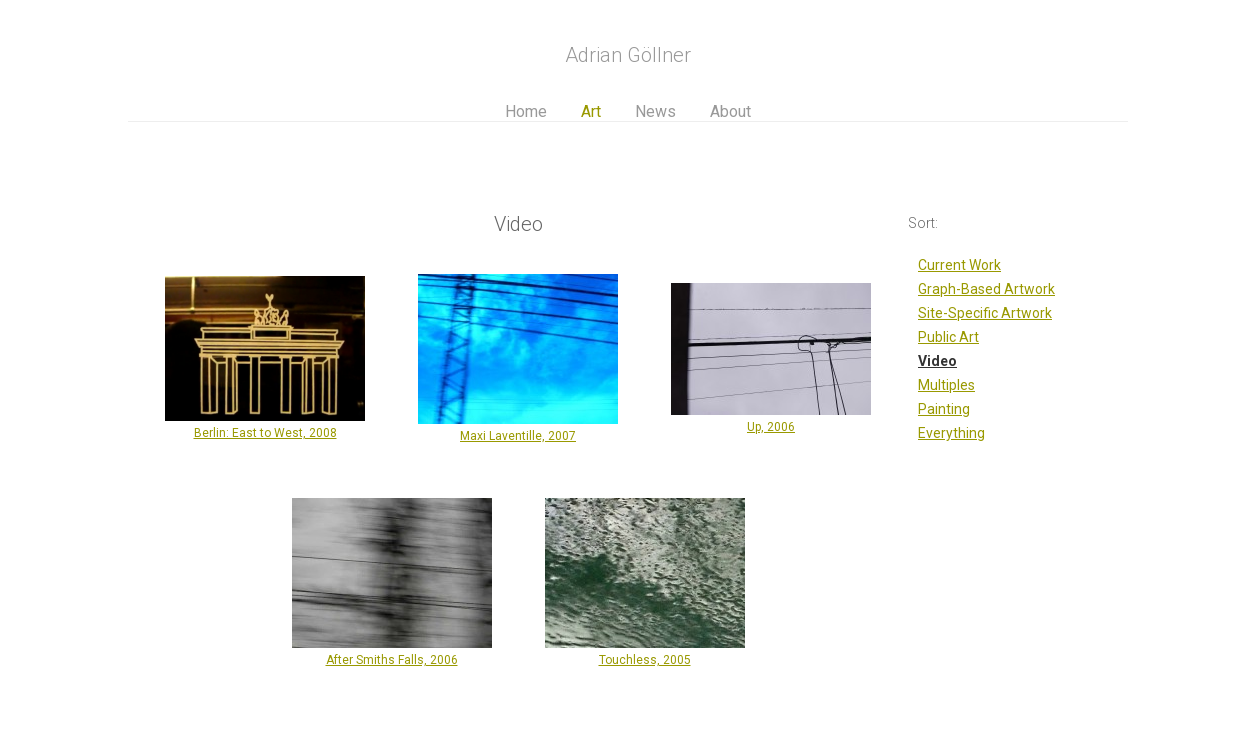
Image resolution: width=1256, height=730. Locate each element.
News (655, 111)
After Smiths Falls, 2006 (392, 660)
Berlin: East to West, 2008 (265, 433)
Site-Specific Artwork (985, 313)
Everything (951, 433)
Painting (944, 409)
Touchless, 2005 (645, 660)
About (730, 111)
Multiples (946, 385)
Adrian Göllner (628, 55)
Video (937, 361)
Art (591, 111)
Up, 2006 (771, 427)
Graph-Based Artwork (986, 289)
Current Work (959, 265)
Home (526, 111)
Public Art (948, 337)
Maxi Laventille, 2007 (518, 436)
